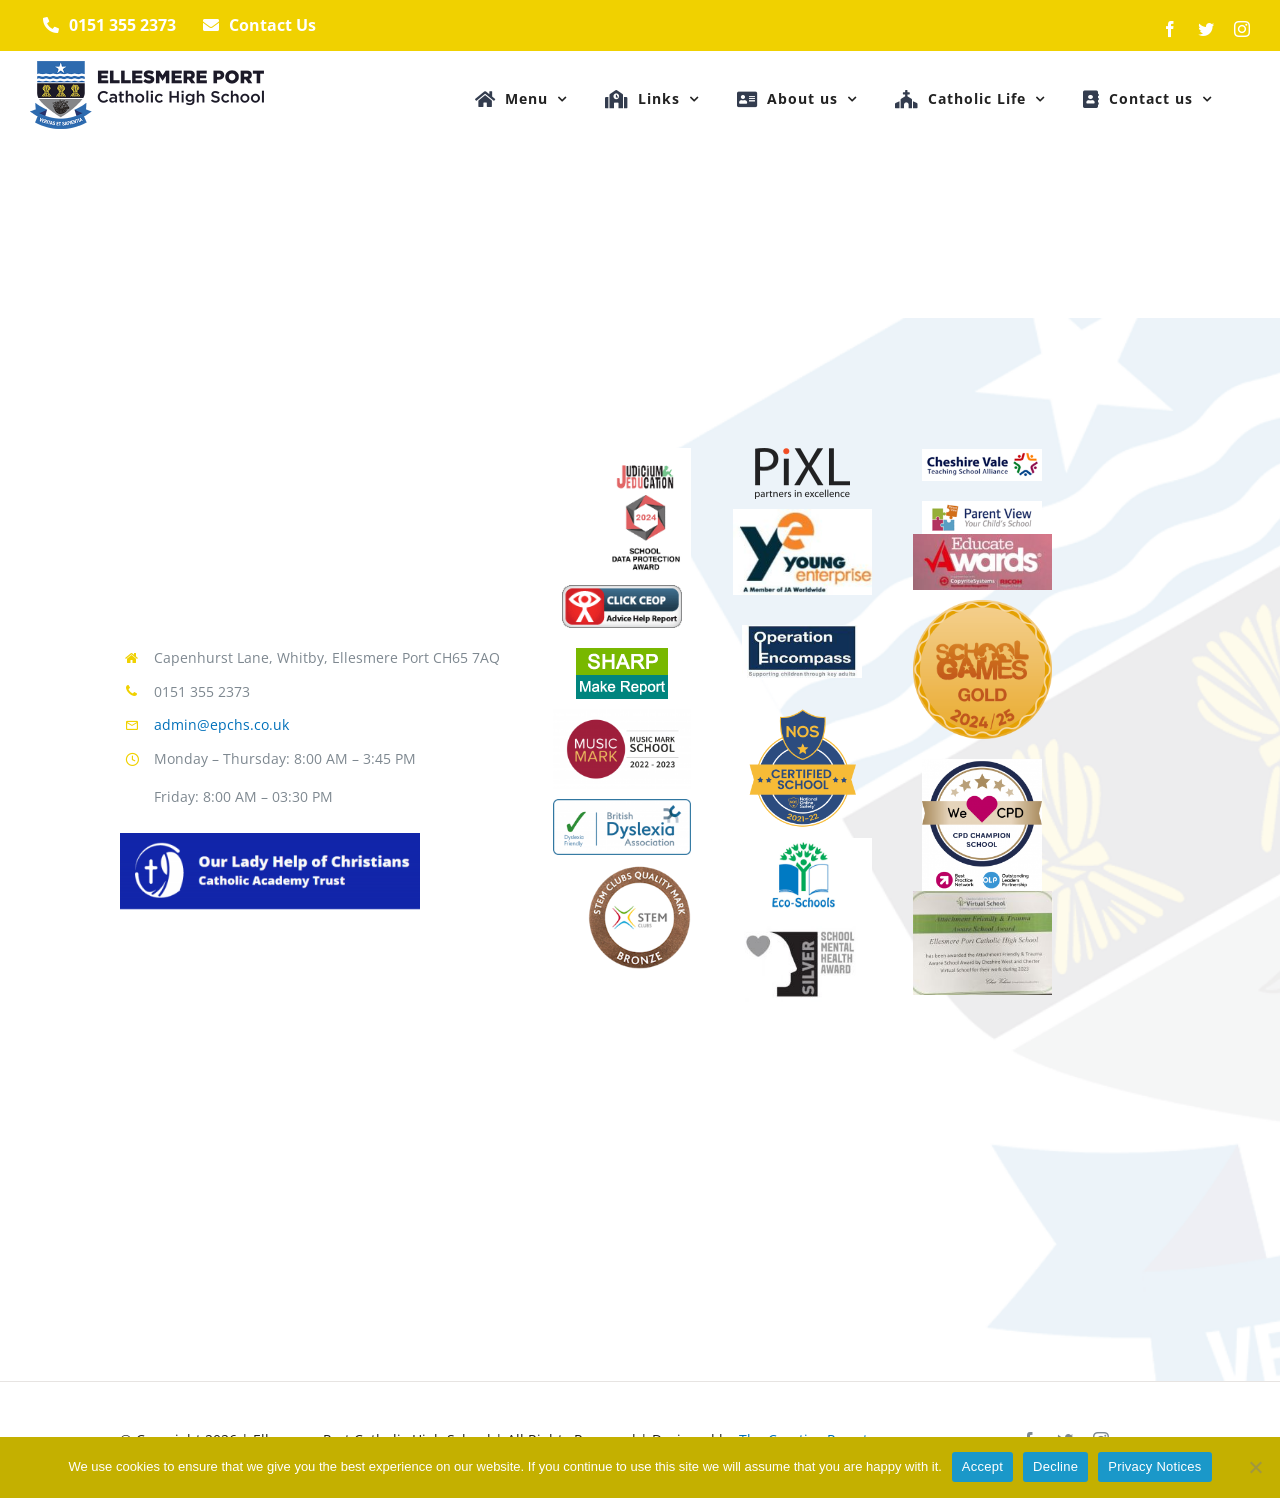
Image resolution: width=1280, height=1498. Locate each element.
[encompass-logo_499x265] (802, 632)
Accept (982, 1466)
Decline (1055, 1466)
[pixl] (802, 455)
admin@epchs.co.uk (221, 724)
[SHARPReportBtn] (622, 655)
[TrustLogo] (270, 840)
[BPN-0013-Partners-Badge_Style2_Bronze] (982, 766)
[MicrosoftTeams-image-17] (802, 715)
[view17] (982, 508)
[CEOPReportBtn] (622, 592)
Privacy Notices (1154, 1466)
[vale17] (982, 456)
